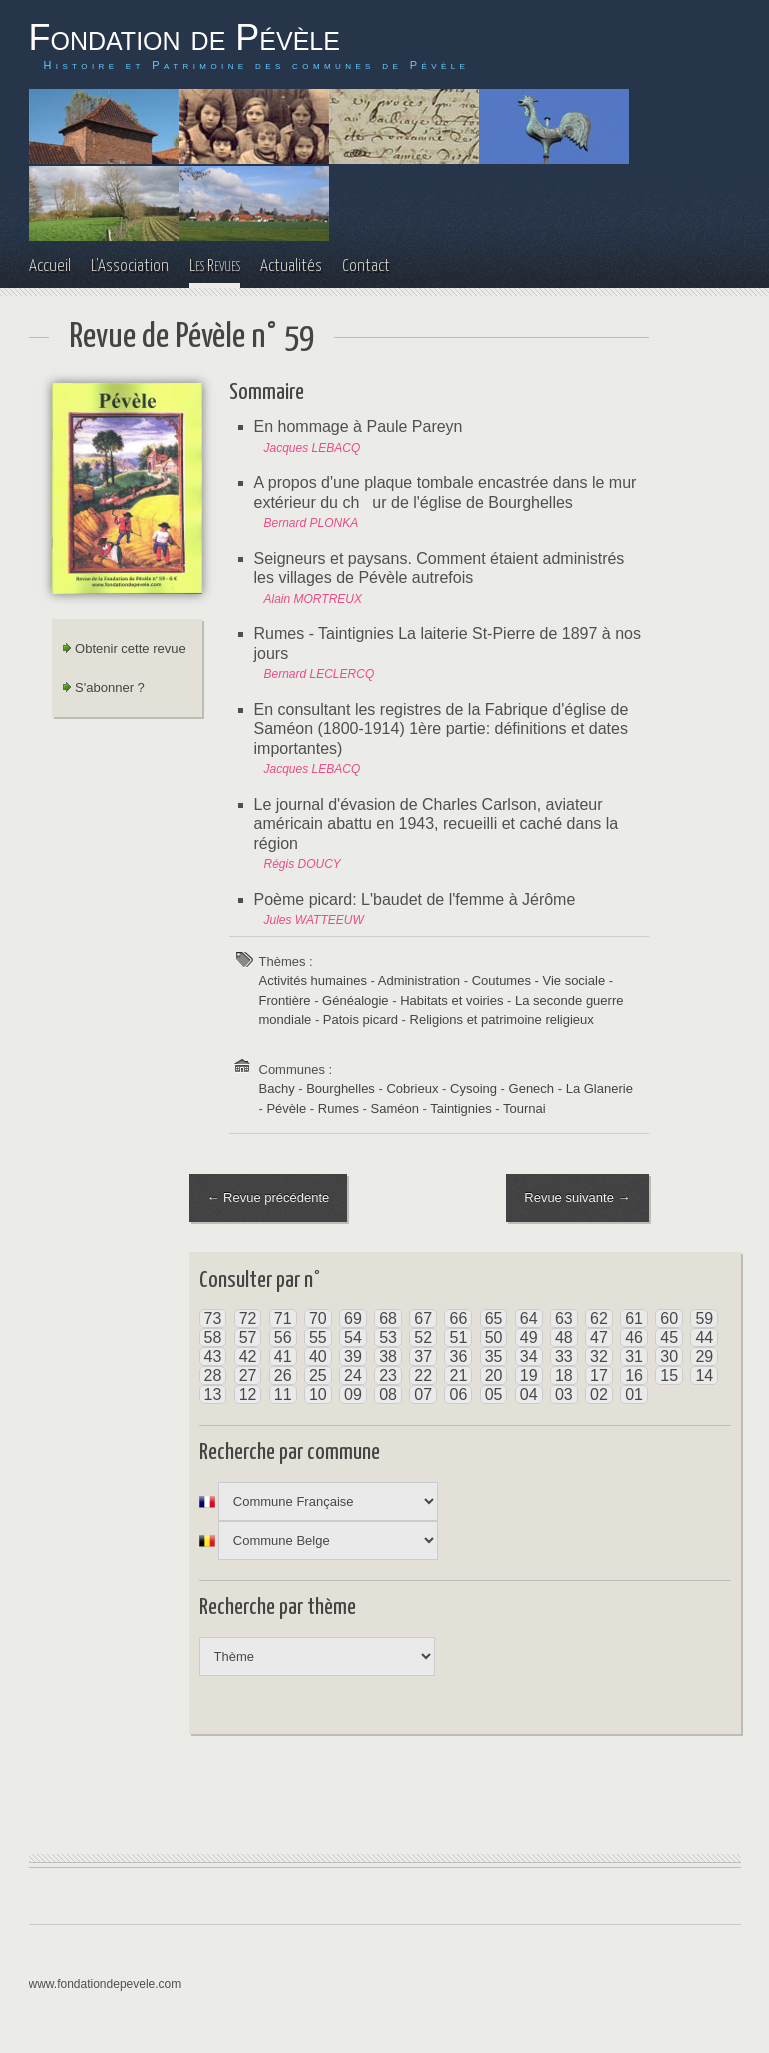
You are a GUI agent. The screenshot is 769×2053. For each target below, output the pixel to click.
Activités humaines (313, 980)
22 (423, 1375)
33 (564, 1356)
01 (634, 1394)
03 (564, 1394)
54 (353, 1337)
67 (423, 1318)
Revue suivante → (577, 1197)
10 (318, 1394)
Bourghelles (340, 1088)
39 (353, 1356)
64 (529, 1318)
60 (669, 1318)
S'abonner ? (103, 687)
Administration (419, 980)
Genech (532, 1088)
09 (353, 1394)
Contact (366, 266)
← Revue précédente (268, 1197)
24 (353, 1375)
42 (248, 1356)
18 (564, 1375)
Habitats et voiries (451, 1000)
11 (283, 1394)
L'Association (130, 266)
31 (634, 1356)
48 (564, 1337)
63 (564, 1318)
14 (704, 1375)
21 (458, 1375)
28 (213, 1375)
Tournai (524, 1108)
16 (634, 1375)
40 (318, 1356)
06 (458, 1394)
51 (458, 1337)
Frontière (285, 1000)
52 (423, 1337)
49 (529, 1337)
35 (494, 1356)
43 (213, 1356)
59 (704, 1318)
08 (388, 1394)
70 (318, 1318)
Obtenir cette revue (124, 648)
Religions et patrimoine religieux (502, 1019)
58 (213, 1337)
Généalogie (355, 1000)
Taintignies (460, 1108)
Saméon (395, 1108)
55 (318, 1337)
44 (704, 1337)
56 (283, 1337)
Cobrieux (412, 1088)
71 (283, 1318)
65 (494, 1318)
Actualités (291, 266)
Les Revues (214, 266)
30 (669, 1356)
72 (248, 1318)
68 (388, 1318)
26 (283, 1375)
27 (248, 1375)
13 (213, 1394)
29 (704, 1356)
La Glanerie (599, 1088)
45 (669, 1337)
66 (458, 1318)
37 (423, 1356)
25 (318, 1375)
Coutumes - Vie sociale (538, 980)
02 (599, 1394)
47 (599, 1337)
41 (283, 1356)
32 (599, 1356)
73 (213, 1318)
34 (529, 1356)
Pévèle (286, 1108)
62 (599, 1318)
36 (458, 1356)
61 (634, 1318)
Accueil (50, 266)
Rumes (338, 1108)
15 (669, 1375)
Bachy (277, 1088)
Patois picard (360, 1019)
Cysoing (473, 1088)
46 (634, 1337)
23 (388, 1375)
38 (388, 1356)
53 (388, 1337)
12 (248, 1394)
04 (529, 1394)
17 (599, 1375)
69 (353, 1318)
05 (494, 1394)
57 (248, 1337)
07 (423, 1394)
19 (529, 1375)
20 (494, 1375)
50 (494, 1337)
